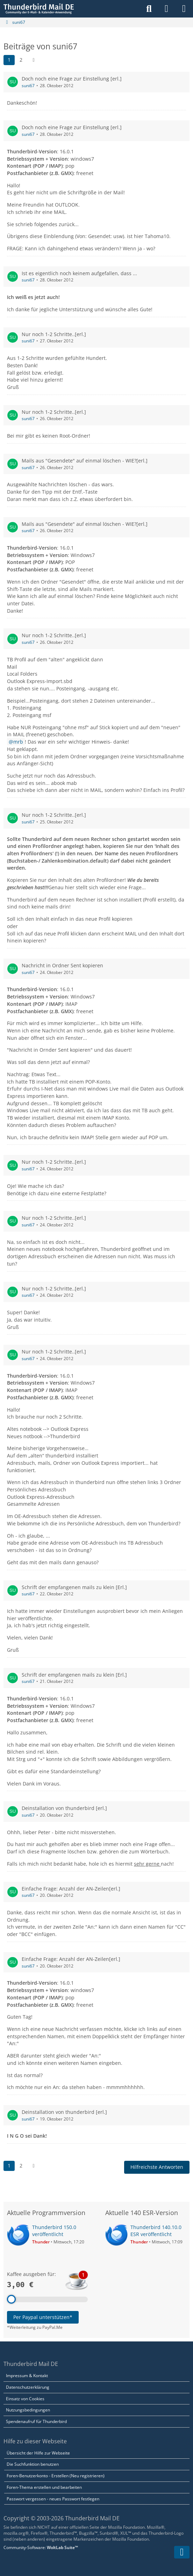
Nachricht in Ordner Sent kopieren (62, 965)
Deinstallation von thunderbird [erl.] (64, 1808)
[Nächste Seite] (33, 60)
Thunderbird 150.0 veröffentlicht (54, 2231)
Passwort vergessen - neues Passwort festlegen (53, 2499)
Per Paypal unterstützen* (42, 2317)
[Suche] (149, 9)
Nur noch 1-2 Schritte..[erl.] (54, 333)
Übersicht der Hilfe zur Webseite (38, 2453)
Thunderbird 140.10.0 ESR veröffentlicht (155, 2231)
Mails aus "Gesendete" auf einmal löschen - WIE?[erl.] (85, 460)
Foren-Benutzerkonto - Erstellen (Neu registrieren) (56, 2476)
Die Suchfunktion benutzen (33, 2464)
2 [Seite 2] (21, 59)
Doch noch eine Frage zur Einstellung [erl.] (72, 78)
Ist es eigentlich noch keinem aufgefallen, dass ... (79, 273)
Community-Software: (40, 2547)
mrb (18, 741)
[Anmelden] (166, 9)
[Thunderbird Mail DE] (38, 9)
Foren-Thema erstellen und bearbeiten (44, 2487)
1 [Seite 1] (9, 59)
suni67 (28, 86)
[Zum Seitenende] (182, 2552)
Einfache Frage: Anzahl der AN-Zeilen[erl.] (71, 1888)
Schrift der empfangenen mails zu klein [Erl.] (74, 1586)
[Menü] (184, 9)
